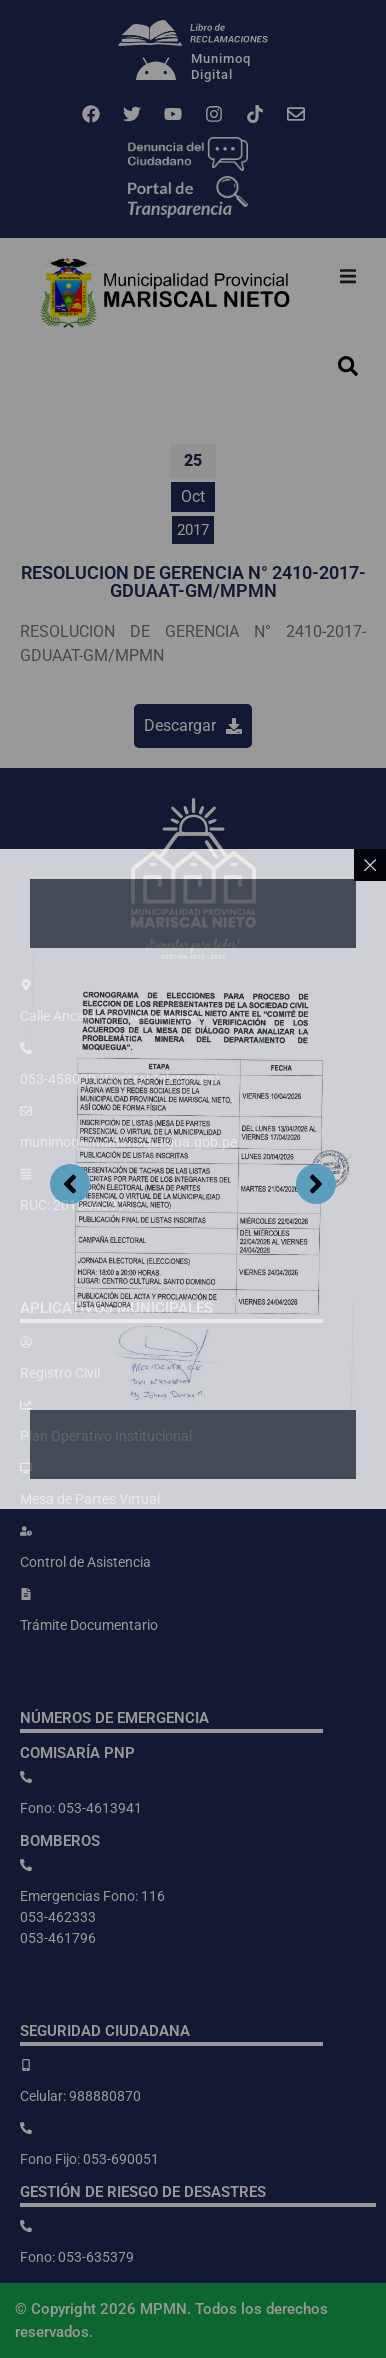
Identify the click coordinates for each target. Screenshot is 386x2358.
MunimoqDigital (221, 66)
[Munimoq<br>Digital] (156, 71)
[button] (348, 276)
